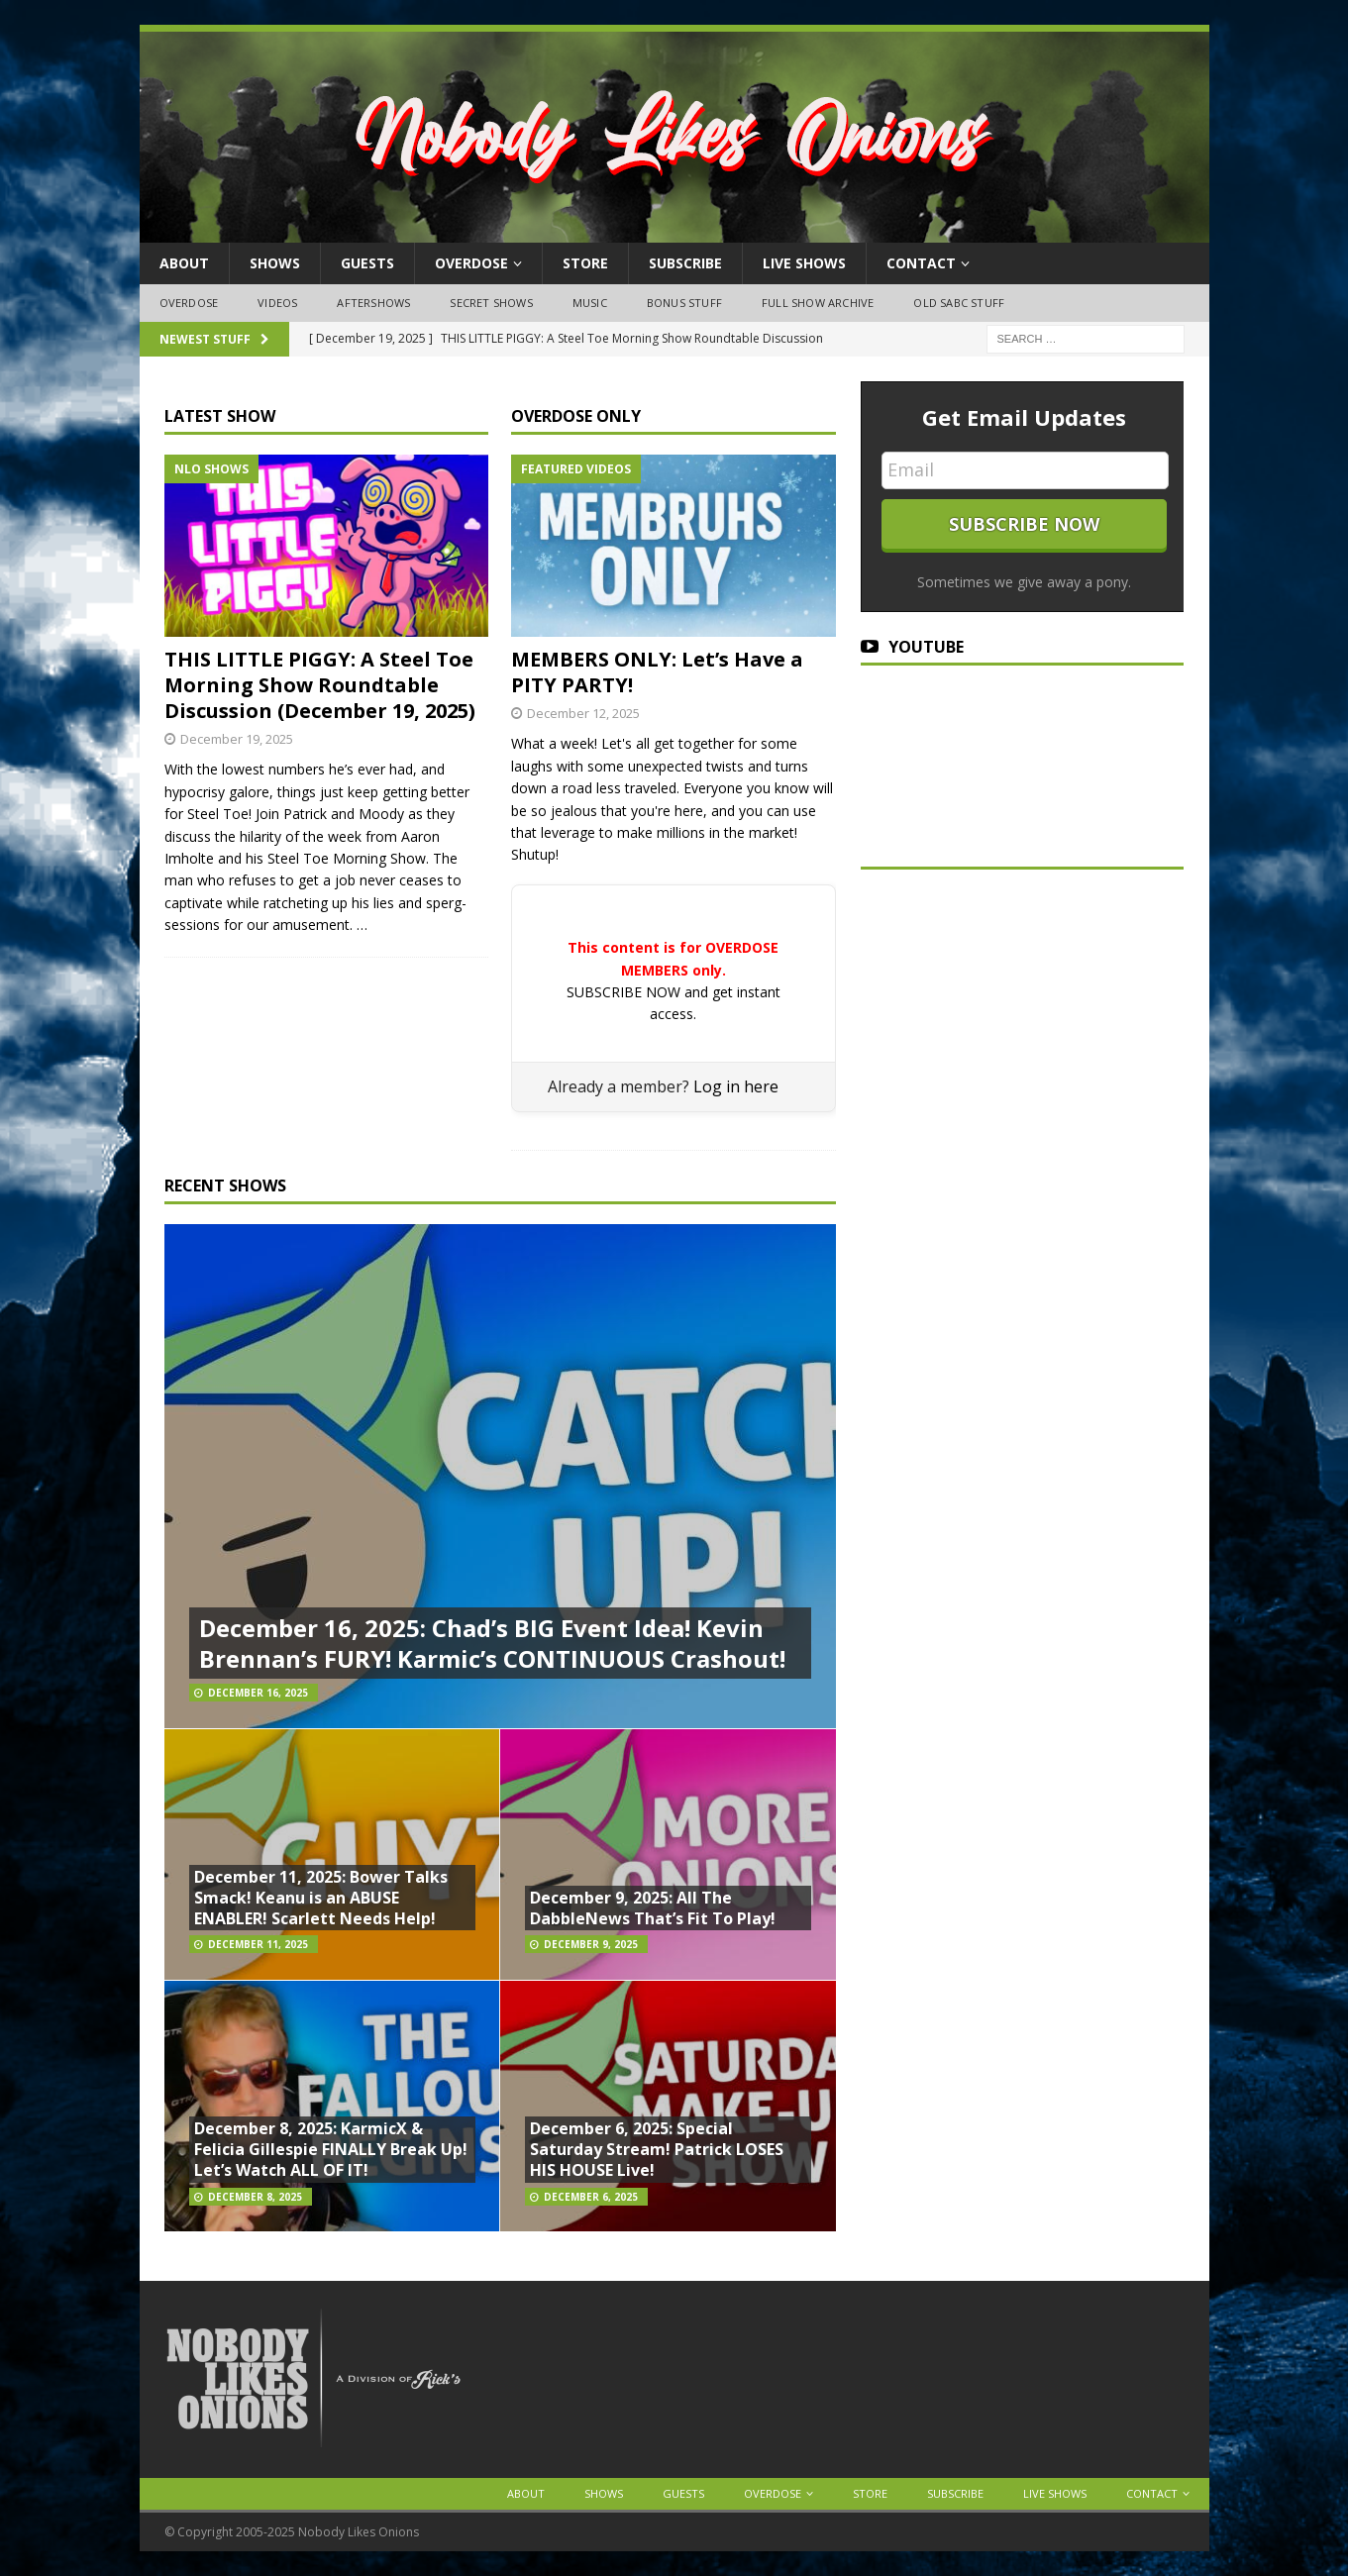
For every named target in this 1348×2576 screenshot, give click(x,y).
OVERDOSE (471, 263)
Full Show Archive (818, 302)
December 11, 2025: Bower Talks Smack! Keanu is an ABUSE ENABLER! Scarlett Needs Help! (321, 1897)
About (184, 263)
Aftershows (373, 302)
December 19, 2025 (236, 739)
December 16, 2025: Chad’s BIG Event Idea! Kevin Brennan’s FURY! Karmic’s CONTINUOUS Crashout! (492, 1643)
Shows (275, 263)
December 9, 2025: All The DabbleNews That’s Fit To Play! (653, 1908)
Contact (921, 263)
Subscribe (685, 263)
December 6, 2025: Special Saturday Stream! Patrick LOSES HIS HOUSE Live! (656, 2149)
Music (589, 302)
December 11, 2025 (258, 1944)
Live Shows (804, 263)
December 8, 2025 (255, 2197)
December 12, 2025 (583, 713)
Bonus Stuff (684, 302)
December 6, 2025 (591, 2197)
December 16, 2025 (258, 1693)
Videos (277, 302)
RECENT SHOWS (225, 1185)
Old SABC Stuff (958, 302)
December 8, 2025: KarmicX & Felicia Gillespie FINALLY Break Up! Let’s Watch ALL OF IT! (330, 2149)
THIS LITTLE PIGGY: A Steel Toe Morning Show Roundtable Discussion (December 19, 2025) (319, 685)
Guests (367, 263)
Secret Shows (491, 302)
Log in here (735, 1086)
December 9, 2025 (591, 1944)
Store (585, 263)
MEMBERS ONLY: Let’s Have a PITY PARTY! (657, 672)
